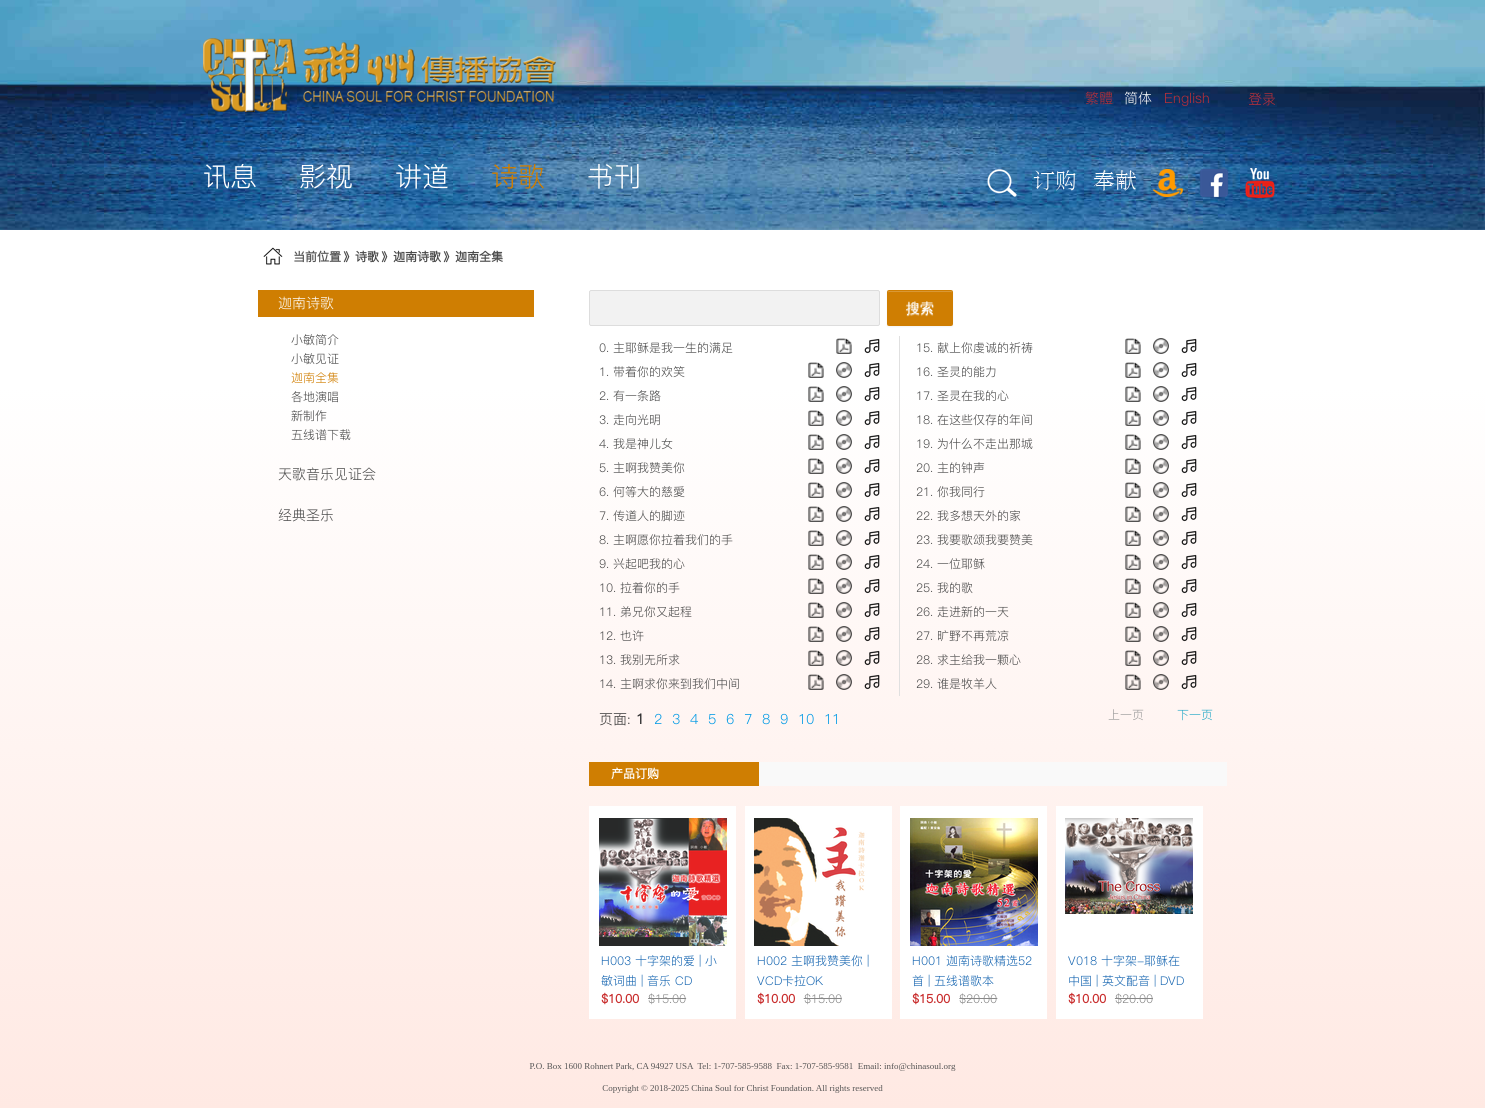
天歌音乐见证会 (327, 474)
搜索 (920, 308)
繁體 (1099, 98)
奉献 (1115, 179)
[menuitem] (1262, 99)
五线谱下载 (321, 434)
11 (832, 719)
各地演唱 (315, 396)
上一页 (1126, 714)
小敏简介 (315, 339)
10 (806, 719)
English (1187, 98)
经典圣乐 (306, 515)
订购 (1055, 179)
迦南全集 (479, 256)
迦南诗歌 (417, 256)
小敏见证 (315, 358)
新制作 (309, 415)
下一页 (1195, 714)
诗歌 (367, 256)
